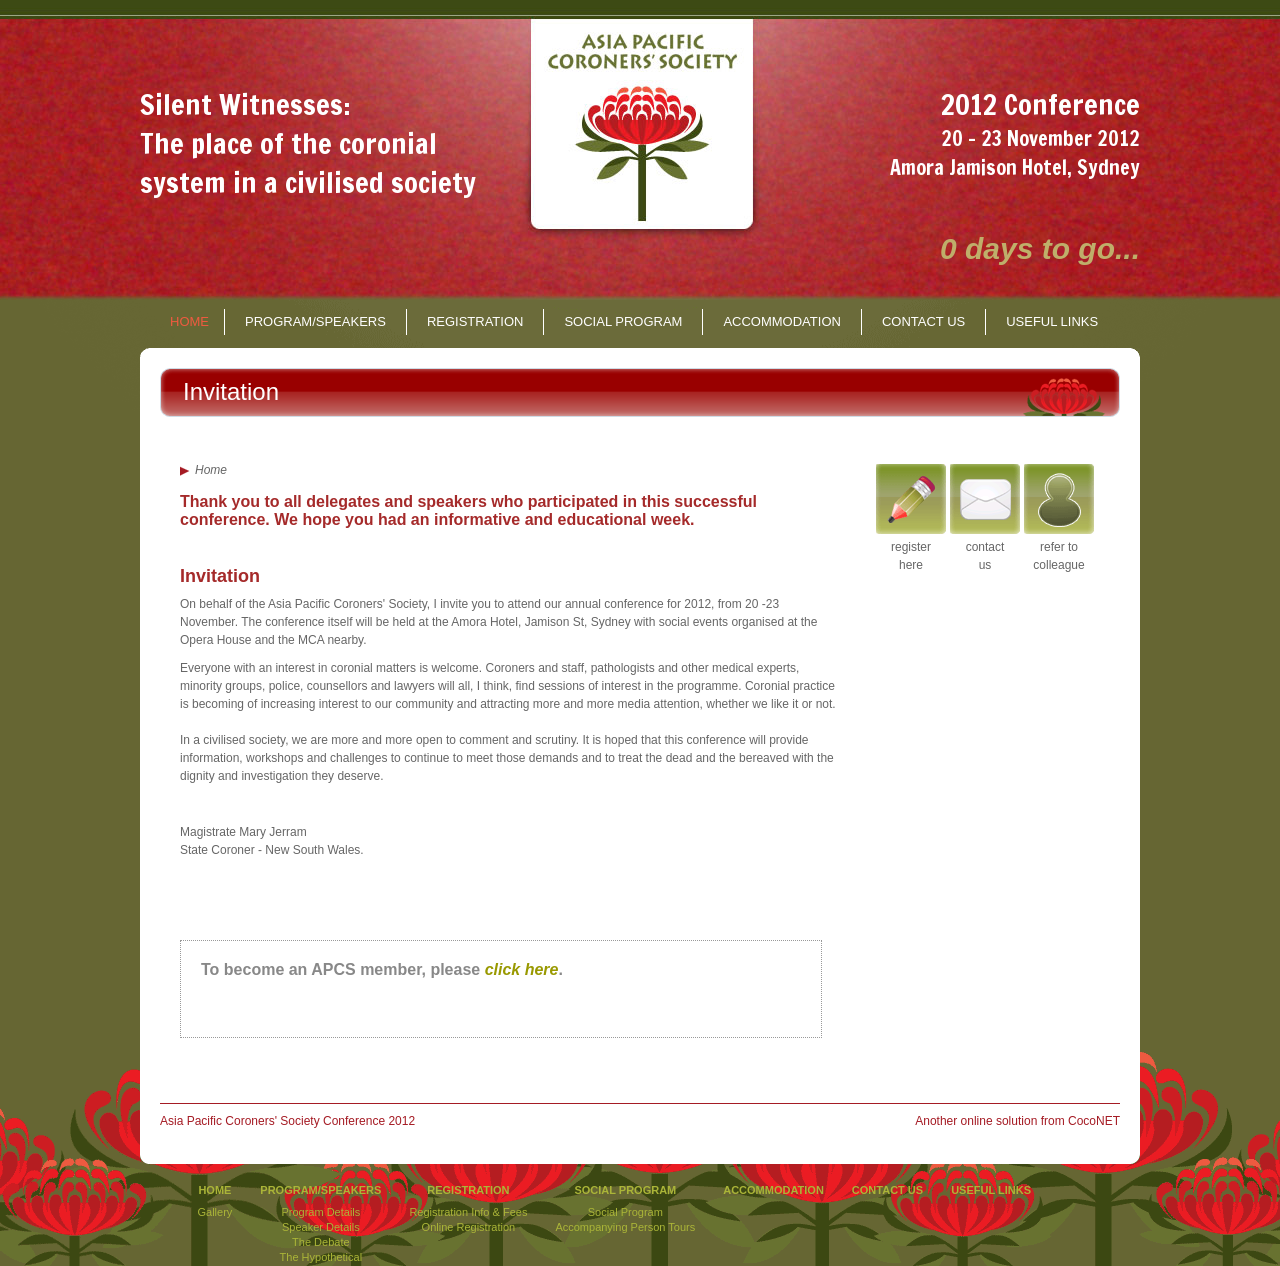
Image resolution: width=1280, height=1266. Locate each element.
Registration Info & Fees (468, 1212)
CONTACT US (923, 321)
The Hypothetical (321, 1257)
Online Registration (469, 1227)
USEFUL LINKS (1052, 321)
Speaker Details (321, 1227)
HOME (189, 321)
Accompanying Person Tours (625, 1227)
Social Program (625, 1212)
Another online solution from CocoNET (1017, 1121)
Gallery (215, 1212)
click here (522, 969)
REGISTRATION (475, 321)
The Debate (320, 1242)
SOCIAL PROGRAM (623, 321)
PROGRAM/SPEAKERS (315, 321)
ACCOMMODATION (781, 321)
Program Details (320, 1212)
